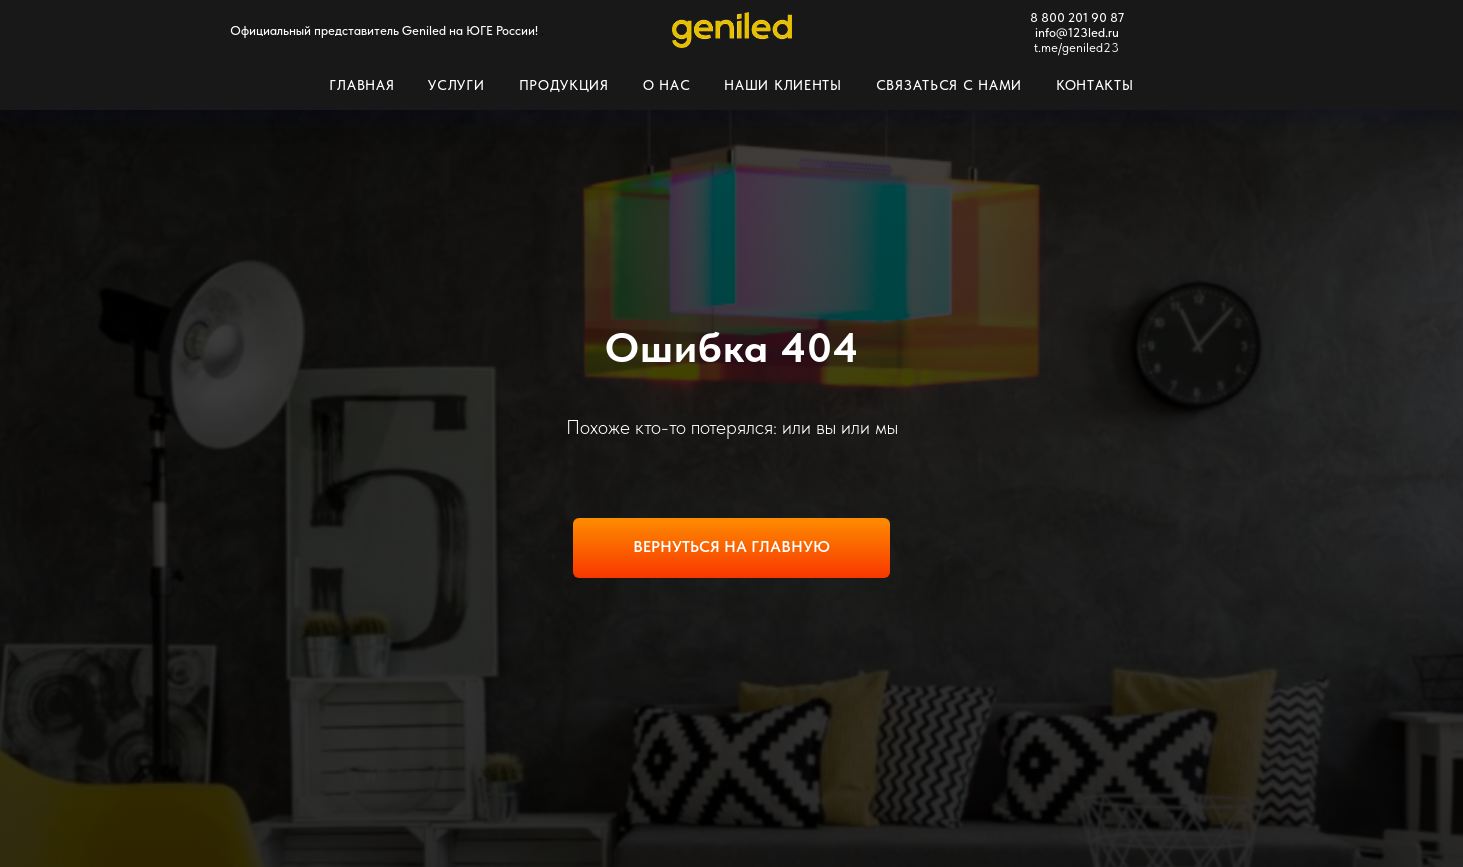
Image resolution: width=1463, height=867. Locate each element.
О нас (667, 85)
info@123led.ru (1077, 32)
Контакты (1095, 85)
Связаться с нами (949, 85)
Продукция (564, 85)
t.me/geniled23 (1076, 47)
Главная (361, 85)
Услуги (456, 85)
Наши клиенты (782, 85)
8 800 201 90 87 (1077, 17)
